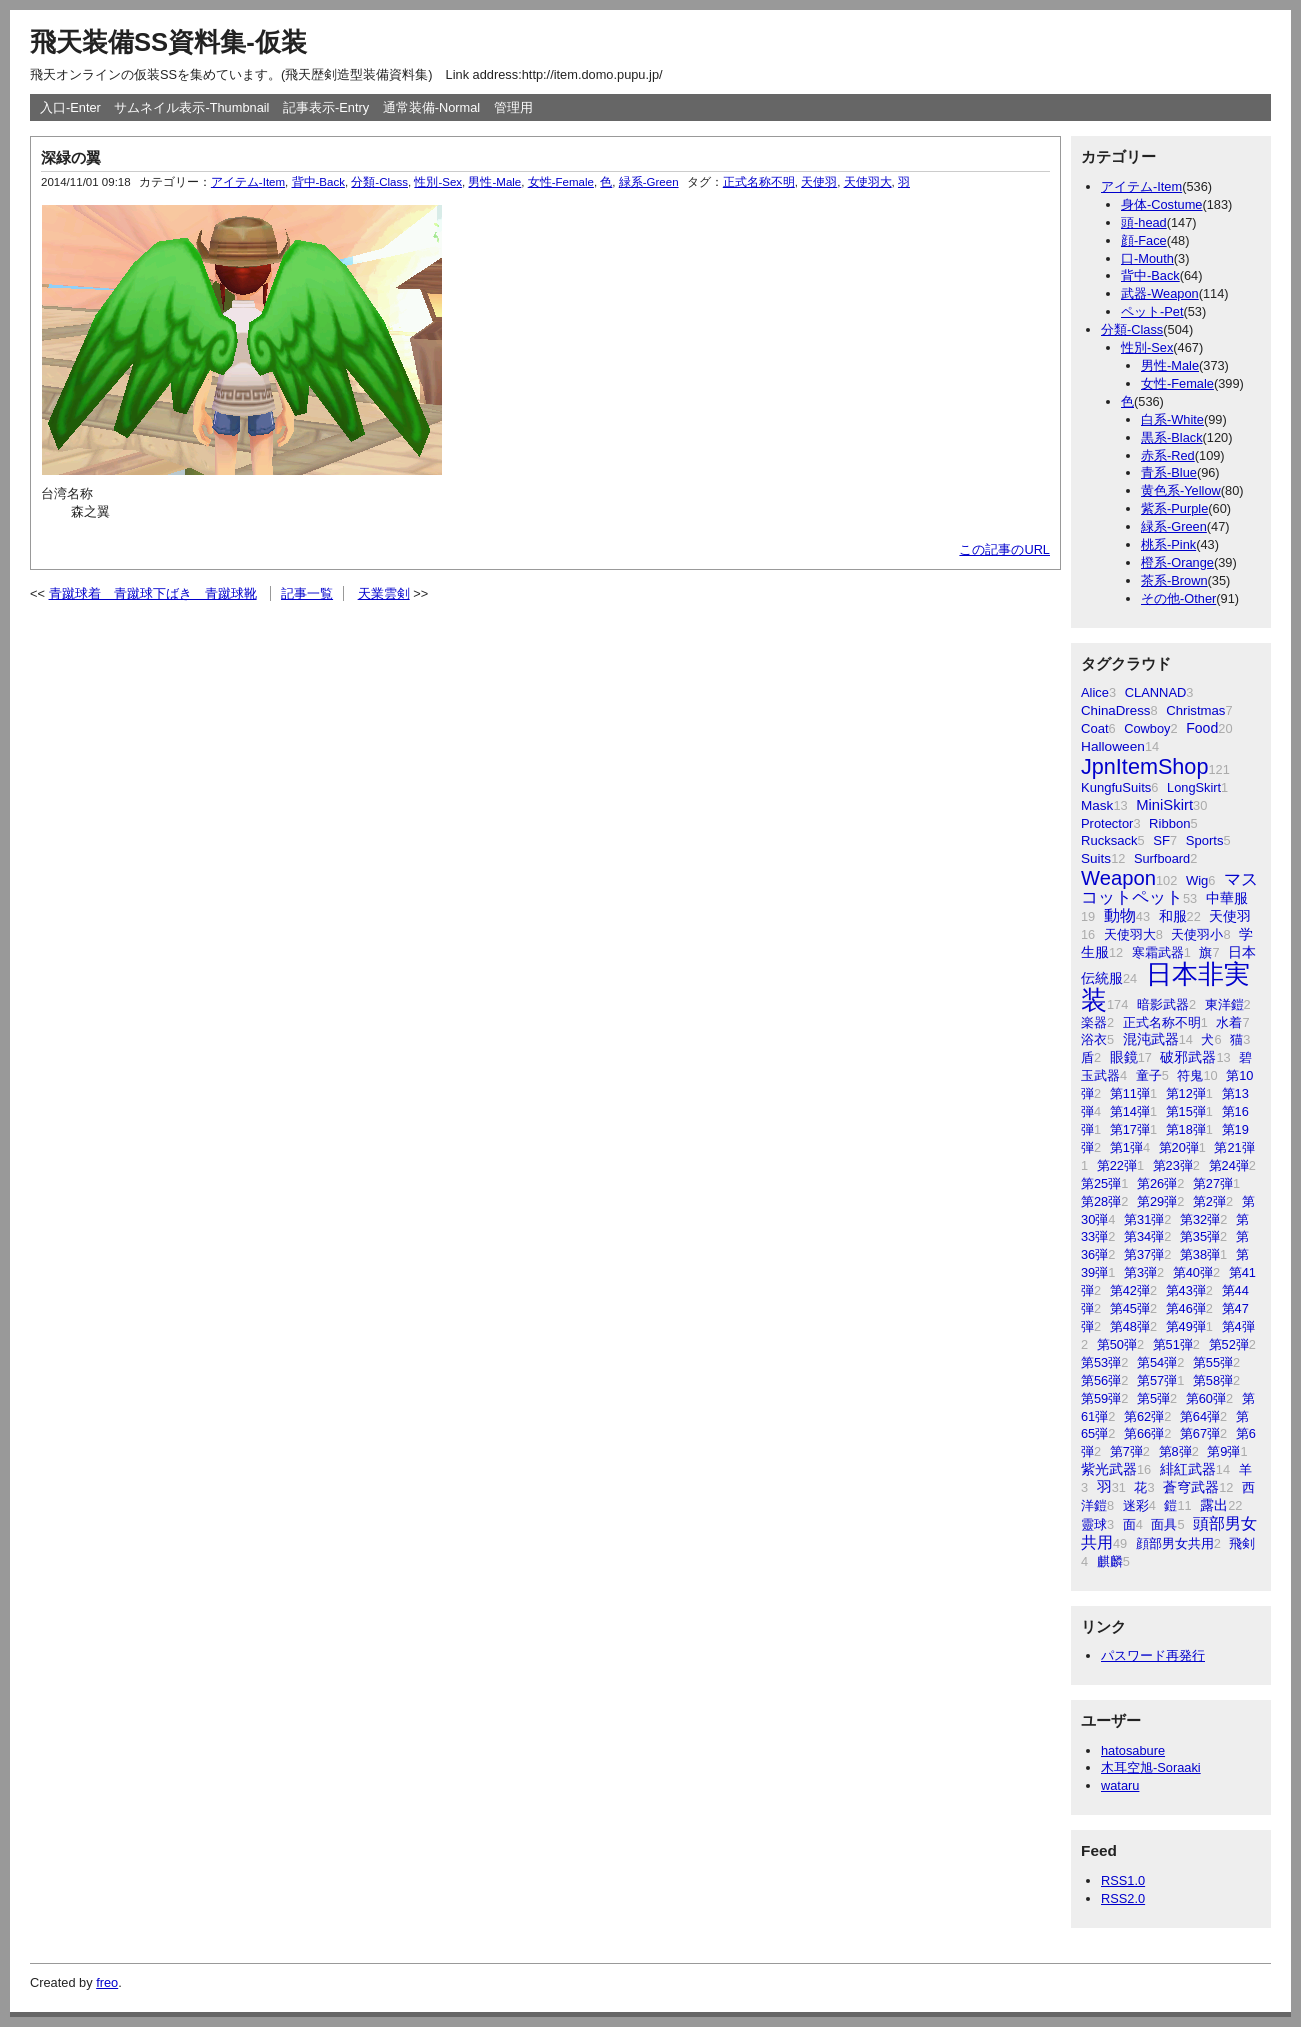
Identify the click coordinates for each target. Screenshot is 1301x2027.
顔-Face (1144, 240)
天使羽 (1230, 916)
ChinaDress (1115, 710)
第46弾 (1186, 1308)
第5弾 (1153, 1398)
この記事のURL (1004, 549)
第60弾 (1206, 1398)
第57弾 (1157, 1380)
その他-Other (1178, 598)
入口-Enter (70, 107)
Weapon (1118, 878)
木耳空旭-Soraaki (1151, 1767)
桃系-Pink (1168, 544)
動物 (1120, 915)
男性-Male (1170, 365)
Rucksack (1109, 840)
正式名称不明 (1162, 1022)
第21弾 (1234, 1147)
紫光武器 (1109, 1469)
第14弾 (1130, 1111)
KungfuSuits (1116, 787)
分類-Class (1132, 329)
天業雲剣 (384, 593)
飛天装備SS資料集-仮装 (168, 42)
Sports (1205, 840)
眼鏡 (1124, 1057)
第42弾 (1130, 1290)
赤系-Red (1168, 455)
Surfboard (1162, 858)
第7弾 (1126, 1451)
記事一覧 (307, 593)
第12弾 (1186, 1093)
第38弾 (1200, 1254)
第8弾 (1175, 1451)
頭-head (1144, 222)
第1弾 (1126, 1147)
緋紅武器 (1188, 1469)
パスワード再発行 (1153, 1655)
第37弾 (1144, 1254)
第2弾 (1209, 1201)
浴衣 (1094, 1039)
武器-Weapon (1160, 293)
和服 (1173, 916)
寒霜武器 (1158, 952)
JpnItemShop (1144, 766)
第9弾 (1223, 1451)
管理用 (513, 107)
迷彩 (1136, 1505)
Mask (1097, 805)
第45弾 (1130, 1308)
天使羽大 (1130, 934)
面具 (1164, 1524)
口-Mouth (1147, 258)
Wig (1197, 880)
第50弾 (1117, 1344)
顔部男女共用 (1175, 1543)
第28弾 (1101, 1201)
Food (1202, 728)
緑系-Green (1174, 526)
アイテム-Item (1141, 186)
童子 (1149, 1075)
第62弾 (1144, 1416)
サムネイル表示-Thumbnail (191, 107)
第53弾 (1101, 1362)
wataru (1120, 1785)
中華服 (1227, 898)
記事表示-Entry (326, 107)
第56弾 (1101, 1380)
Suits (1096, 858)
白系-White (1172, 419)
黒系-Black (1172, 437)
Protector (1107, 823)
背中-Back (1150, 275)
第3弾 (1140, 1272)
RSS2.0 (1123, 1898)
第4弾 (1238, 1326)
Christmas (1195, 710)
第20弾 (1179, 1147)
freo (107, 1982)
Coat (1095, 728)
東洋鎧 (1224, 1004)
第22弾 (1117, 1165)
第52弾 (1229, 1344)
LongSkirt (1194, 787)
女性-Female (1177, 383)
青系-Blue (1169, 472)
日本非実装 (1165, 987)
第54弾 (1157, 1362)
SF (1161, 840)
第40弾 (1193, 1272)
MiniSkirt (1164, 805)
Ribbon (1169, 823)
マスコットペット (1169, 888)
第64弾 (1200, 1416)
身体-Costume (1161, 204)
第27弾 (1213, 1183)
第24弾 (1229, 1165)
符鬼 (1190, 1075)
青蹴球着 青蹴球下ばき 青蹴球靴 (153, 593)
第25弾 (1101, 1183)
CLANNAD (1156, 692)
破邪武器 (1188, 1057)
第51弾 (1173, 1344)
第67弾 (1200, 1433)
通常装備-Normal (432, 107)
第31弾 (1144, 1219)
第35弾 (1200, 1236)
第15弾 (1186, 1111)
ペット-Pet (1152, 311)
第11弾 (1130, 1093)
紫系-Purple (1174, 508)
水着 (1229, 1022)
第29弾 (1157, 1201)
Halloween (1113, 746)
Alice (1095, 692)
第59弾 (1101, 1398)
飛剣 (1242, 1543)
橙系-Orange (1177, 562)
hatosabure (1133, 1750)
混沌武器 (1151, 1039)
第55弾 (1213, 1362)
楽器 (1094, 1022)
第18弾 (1186, 1129)
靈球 (1094, 1524)
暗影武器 (1163, 1004)
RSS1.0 (1123, 1880)
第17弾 (1130, 1129)
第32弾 (1200, 1219)
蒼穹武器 (1191, 1487)
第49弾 (1186, 1326)
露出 (1214, 1505)
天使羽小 (1197, 934)
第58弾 (1213, 1380)
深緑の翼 (71, 157)
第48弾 (1130, 1326)
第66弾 (1144, 1433)
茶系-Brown (1174, 580)
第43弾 (1186, 1290)
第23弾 (1173, 1165)
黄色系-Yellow (1181, 490)
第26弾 (1157, 1183)
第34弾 (1144, 1236)
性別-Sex (1147, 347)
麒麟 (1110, 1561)
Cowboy (1147, 728)
